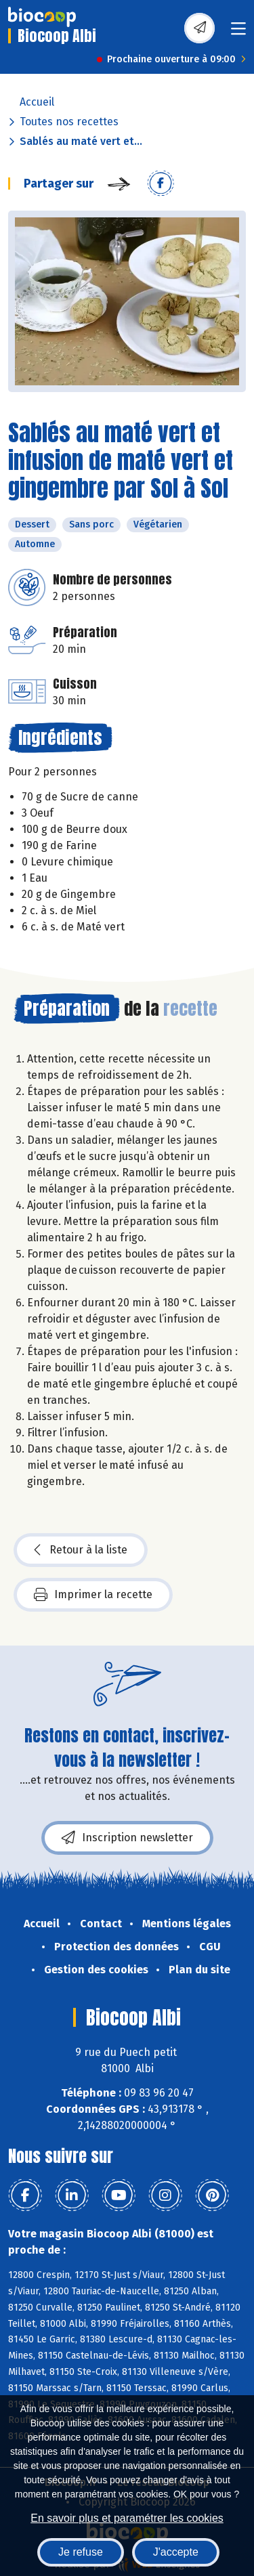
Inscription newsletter (127, 1838)
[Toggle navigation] (238, 32)
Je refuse (80, 2552)
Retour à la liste (80, 1550)
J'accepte (175, 2552)
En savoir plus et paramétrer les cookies (127, 2518)
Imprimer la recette (93, 1595)
